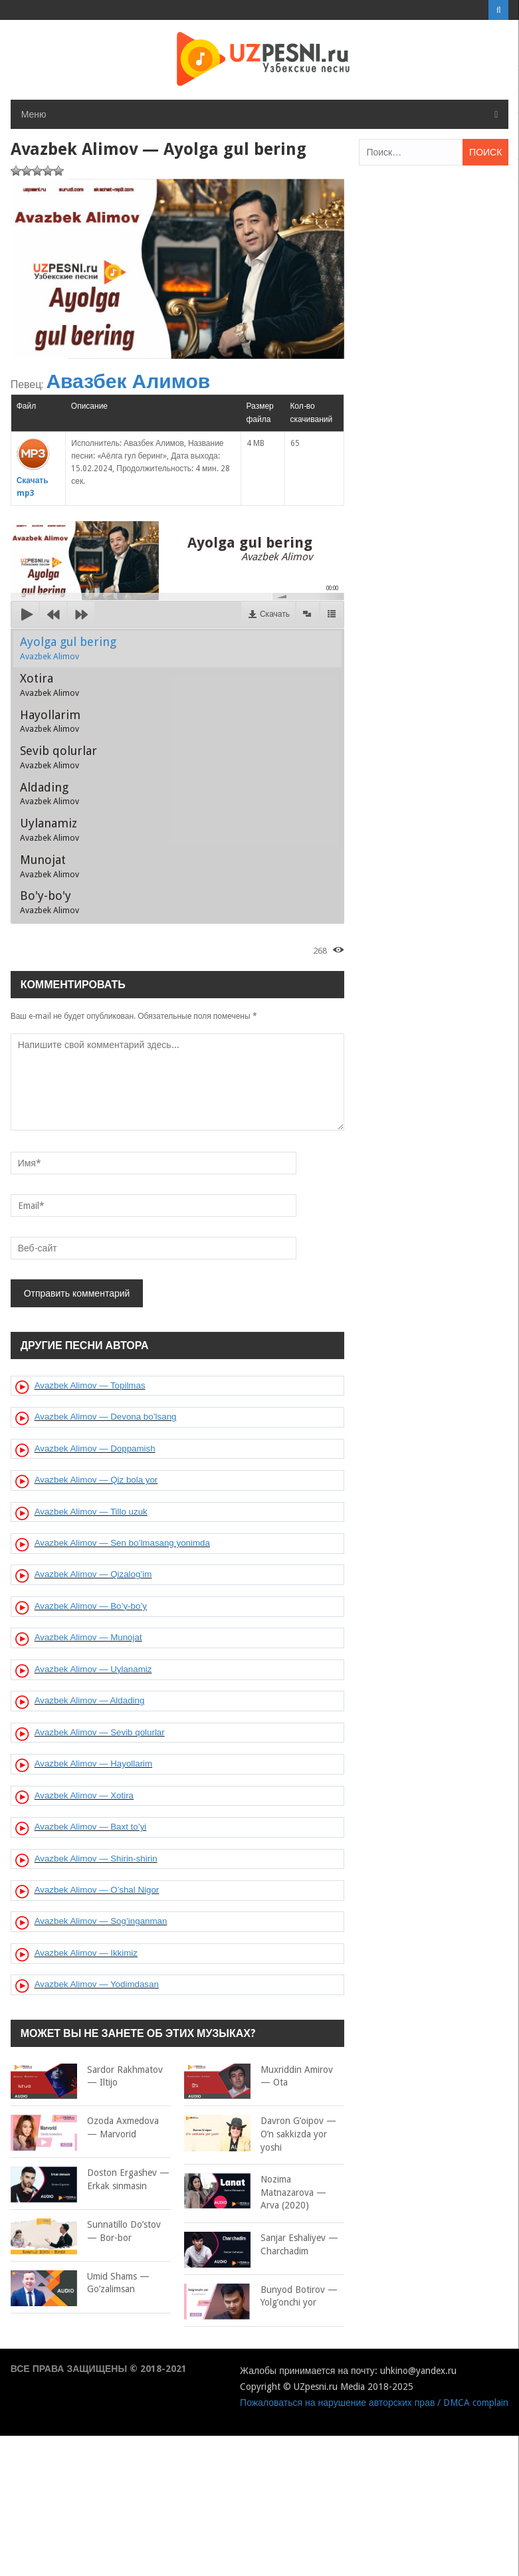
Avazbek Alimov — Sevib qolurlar (100, 1732)
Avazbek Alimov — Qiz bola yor (96, 1480)
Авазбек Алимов (128, 381)
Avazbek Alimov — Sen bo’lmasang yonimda (122, 1543)
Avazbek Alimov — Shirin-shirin (96, 1859)
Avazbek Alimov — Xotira (84, 1795)
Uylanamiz (49, 829)
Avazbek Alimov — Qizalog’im (93, 1574)
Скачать (275, 614)
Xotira (49, 684)
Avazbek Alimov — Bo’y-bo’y (91, 1606)
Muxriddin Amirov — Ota (258, 2077)
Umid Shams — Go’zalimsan (80, 2283)
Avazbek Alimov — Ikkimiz (86, 1953)
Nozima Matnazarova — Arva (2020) (255, 2191)
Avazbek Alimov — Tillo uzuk (91, 1512)
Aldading (49, 793)
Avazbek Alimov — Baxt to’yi (91, 1827)
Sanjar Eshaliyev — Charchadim (261, 2245)
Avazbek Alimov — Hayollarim (94, 1764)
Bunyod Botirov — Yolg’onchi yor (261, 2296)
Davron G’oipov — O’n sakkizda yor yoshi (260, 2133)
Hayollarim (50, 721)
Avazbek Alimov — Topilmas (90, 1385)
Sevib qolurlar (58, 757)
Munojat (49, 866)
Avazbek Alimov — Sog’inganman (101, 1921)
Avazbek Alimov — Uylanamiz (93, 1669)
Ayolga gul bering (68, 648)
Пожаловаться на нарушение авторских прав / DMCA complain (374, 2402)
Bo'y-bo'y (49, 902)
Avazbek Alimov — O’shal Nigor (97, 1890)
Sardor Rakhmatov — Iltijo (87, 2077)
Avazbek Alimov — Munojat (88, 1637)
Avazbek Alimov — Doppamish (95, 1448)
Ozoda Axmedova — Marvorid (85, 2128)
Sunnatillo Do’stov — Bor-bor (86, 2231)
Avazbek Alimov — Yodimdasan (97, 1984)
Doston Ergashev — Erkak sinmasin (90, 2180)
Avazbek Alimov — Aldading (90, 1700)
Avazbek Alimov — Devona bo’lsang (106, 1417)
